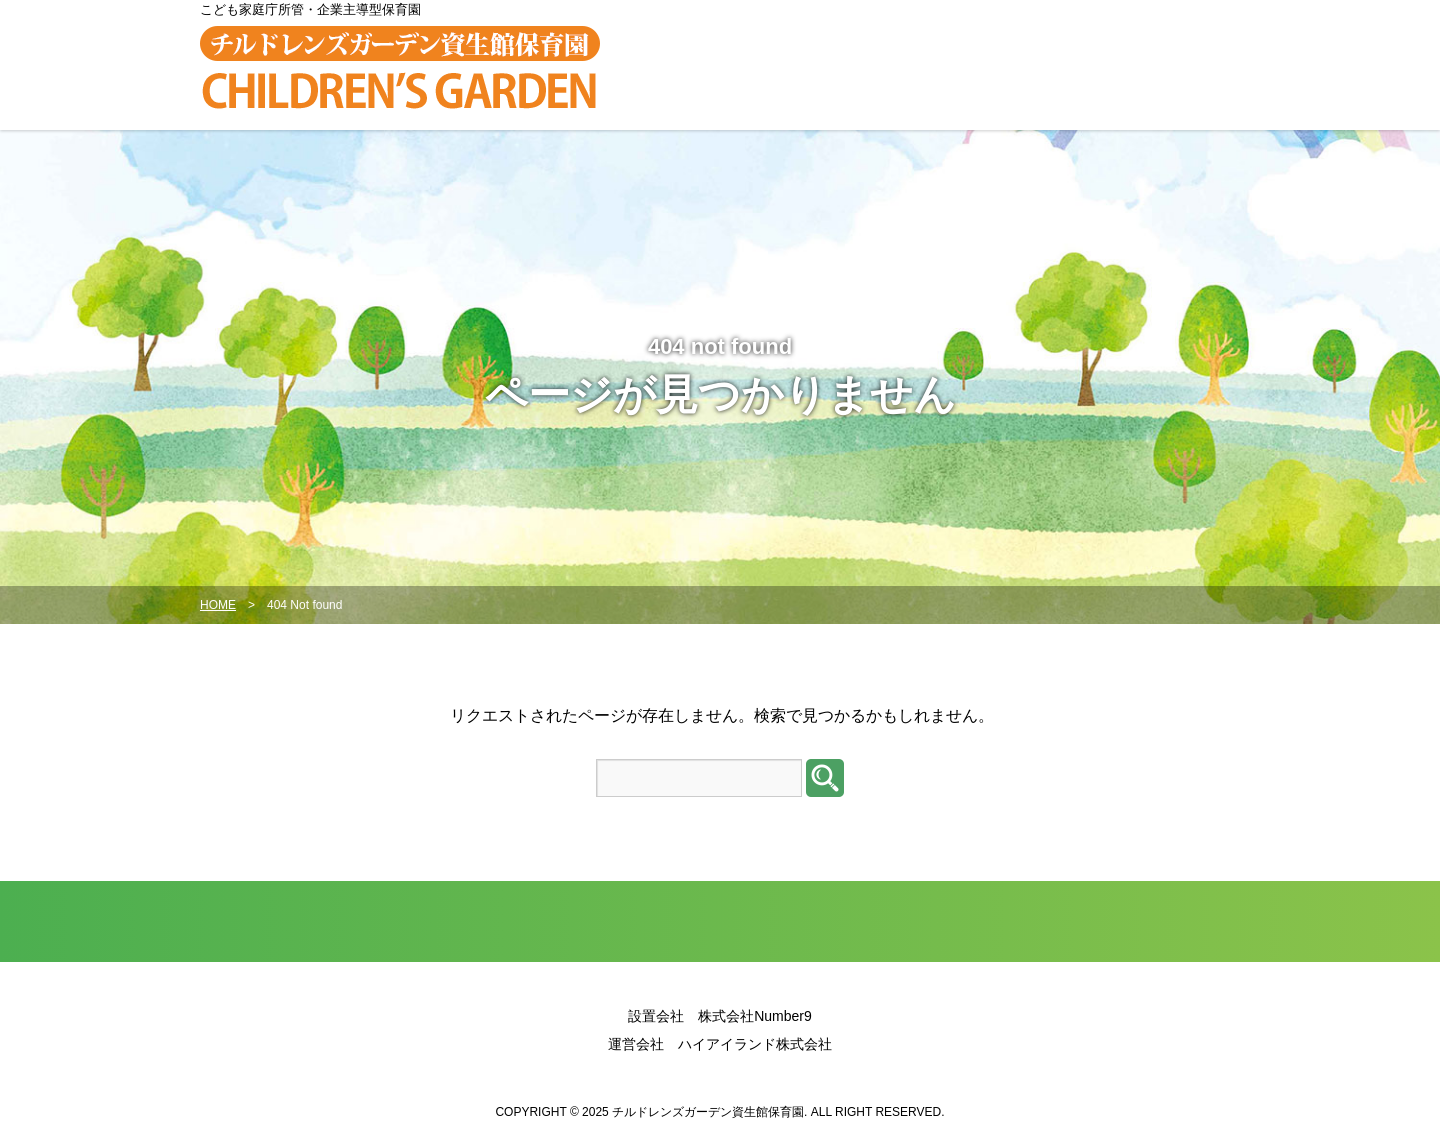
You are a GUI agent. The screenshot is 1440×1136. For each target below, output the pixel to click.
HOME (218, 605)
